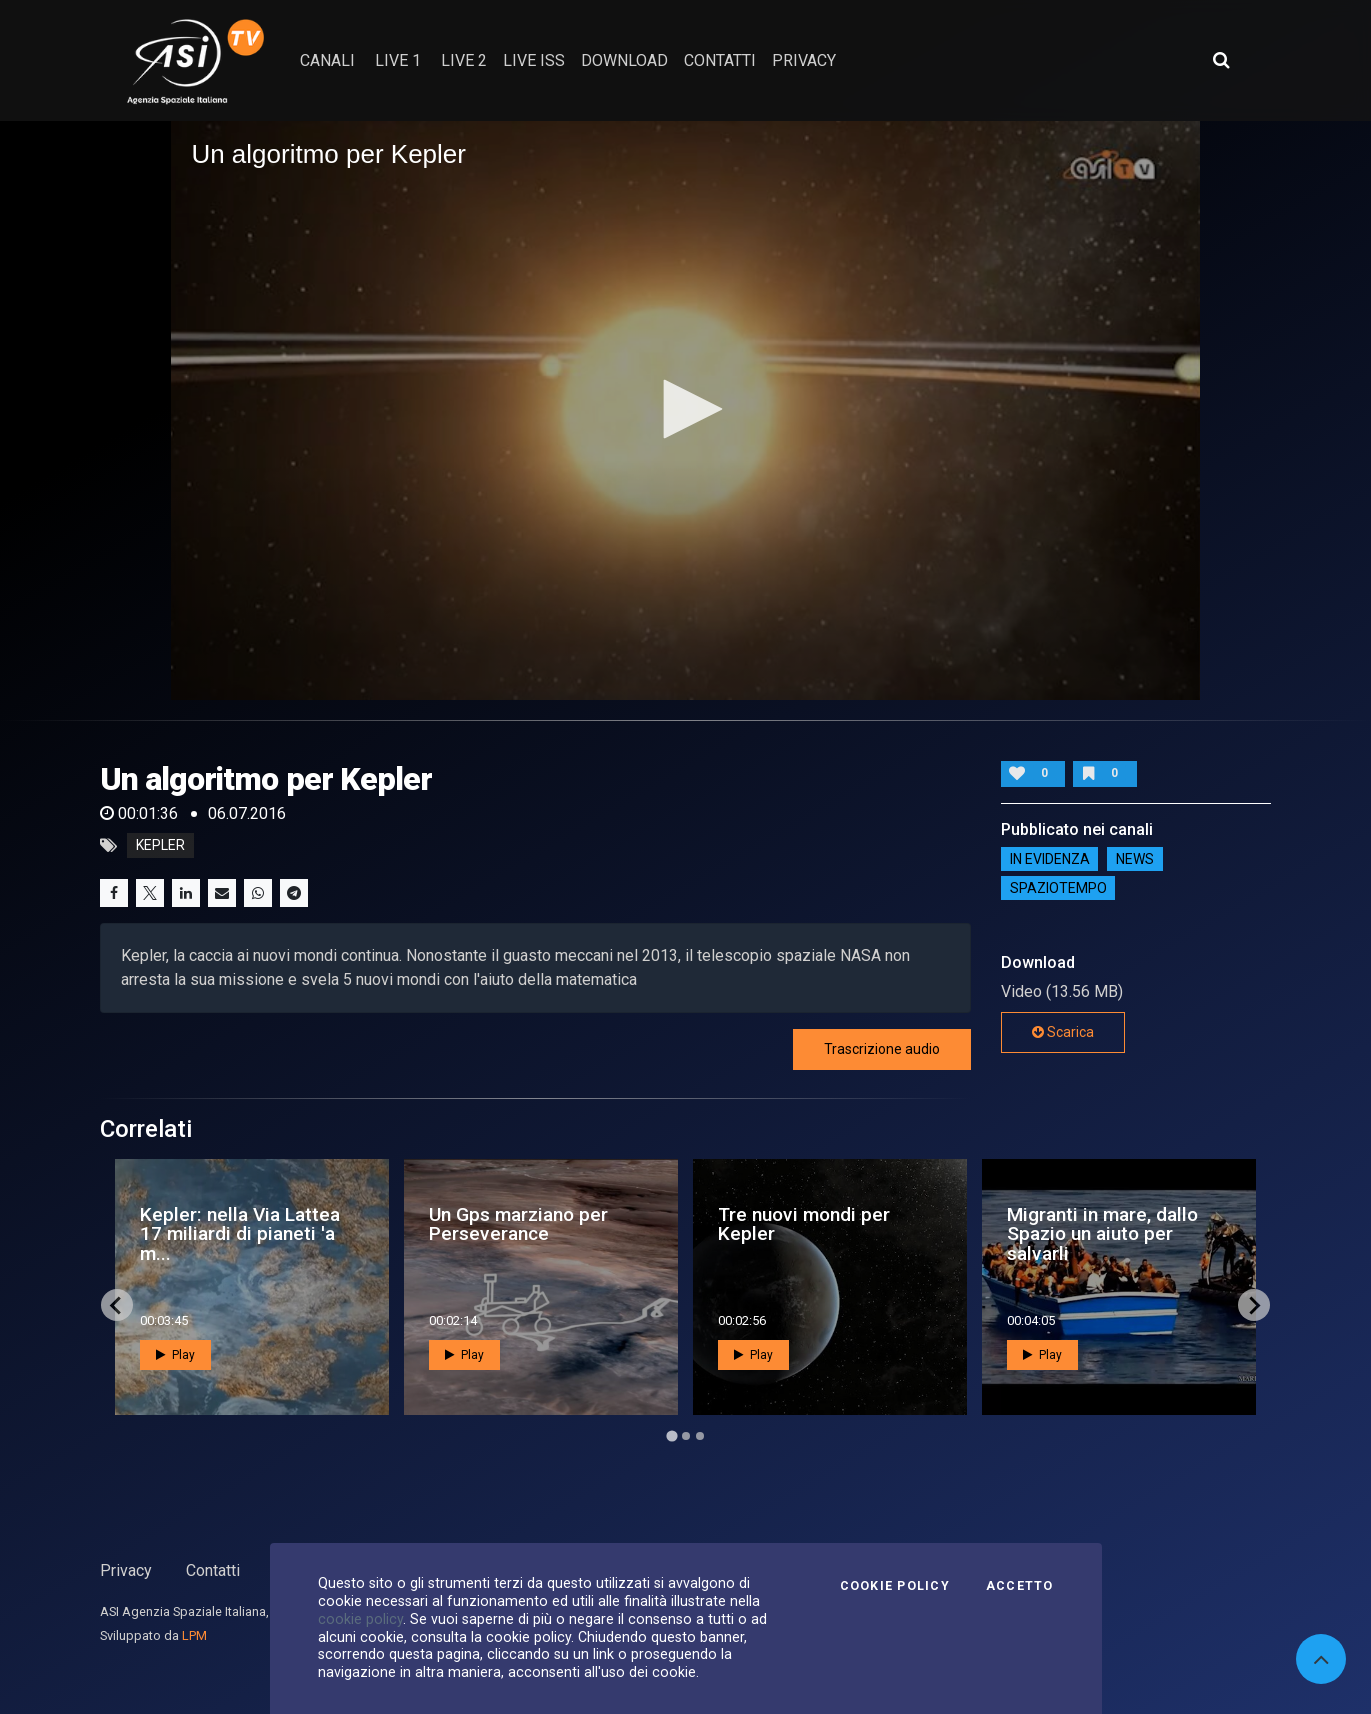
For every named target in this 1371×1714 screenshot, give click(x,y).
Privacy (126, 1570)
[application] (685, 410)
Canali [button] (327, 60)
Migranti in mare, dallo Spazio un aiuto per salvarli (1102, 1233)
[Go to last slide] (117, 1305)
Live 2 (464, 60)
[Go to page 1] (671, 1436)
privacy (804, 60)
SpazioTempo (1058, 888)
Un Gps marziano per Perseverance (518, 1224)
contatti (720, 60)
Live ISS (534, 60)
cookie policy (360, 1619)
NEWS (1135, 859)
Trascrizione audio (882, 1049)
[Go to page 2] (686, 1436)
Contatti (213, 1570)
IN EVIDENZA (1050, 859)
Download (624, 60)
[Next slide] (1254, 1305)
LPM (194, 1635)
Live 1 (398, 60)
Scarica (1063, 1032)
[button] (686, 409)
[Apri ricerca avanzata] (1221, 60)
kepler (160, 846)
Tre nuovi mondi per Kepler (804, 1224)
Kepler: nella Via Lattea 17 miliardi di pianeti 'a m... (240, 1233)
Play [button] (175, 1355)
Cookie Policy (895, 1586)
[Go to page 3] (700, 1436)
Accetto (1020, 1586)
